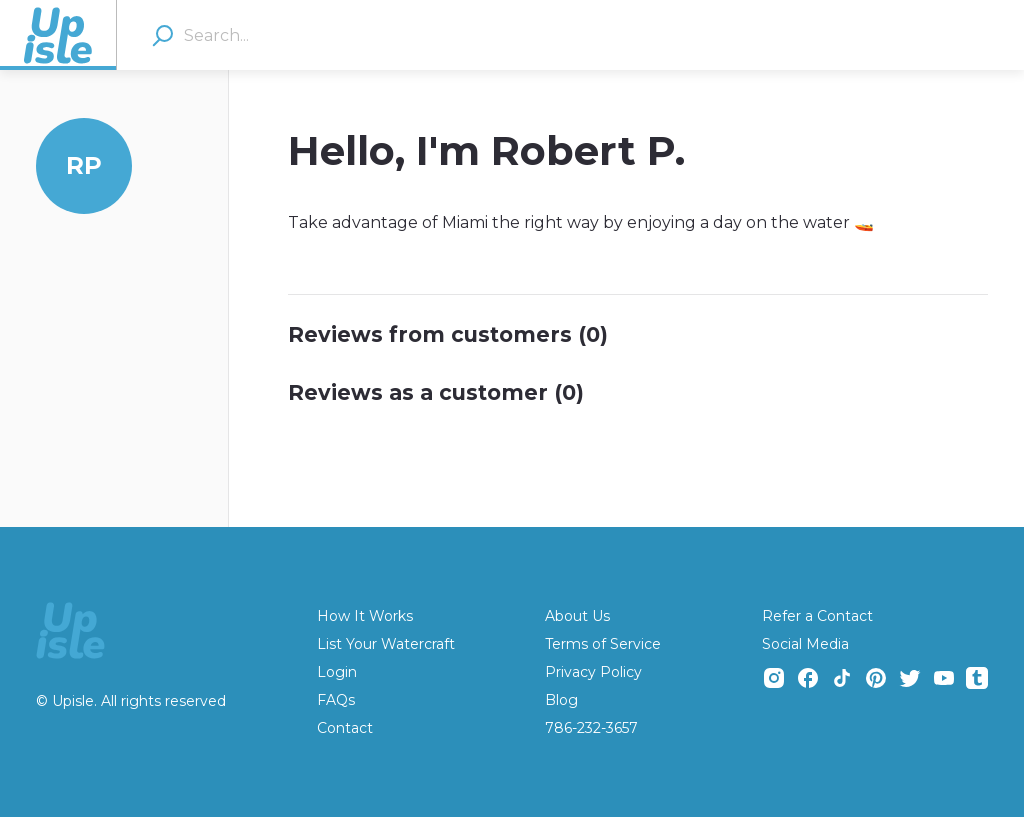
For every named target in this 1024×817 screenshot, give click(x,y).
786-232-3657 (591, 728)
